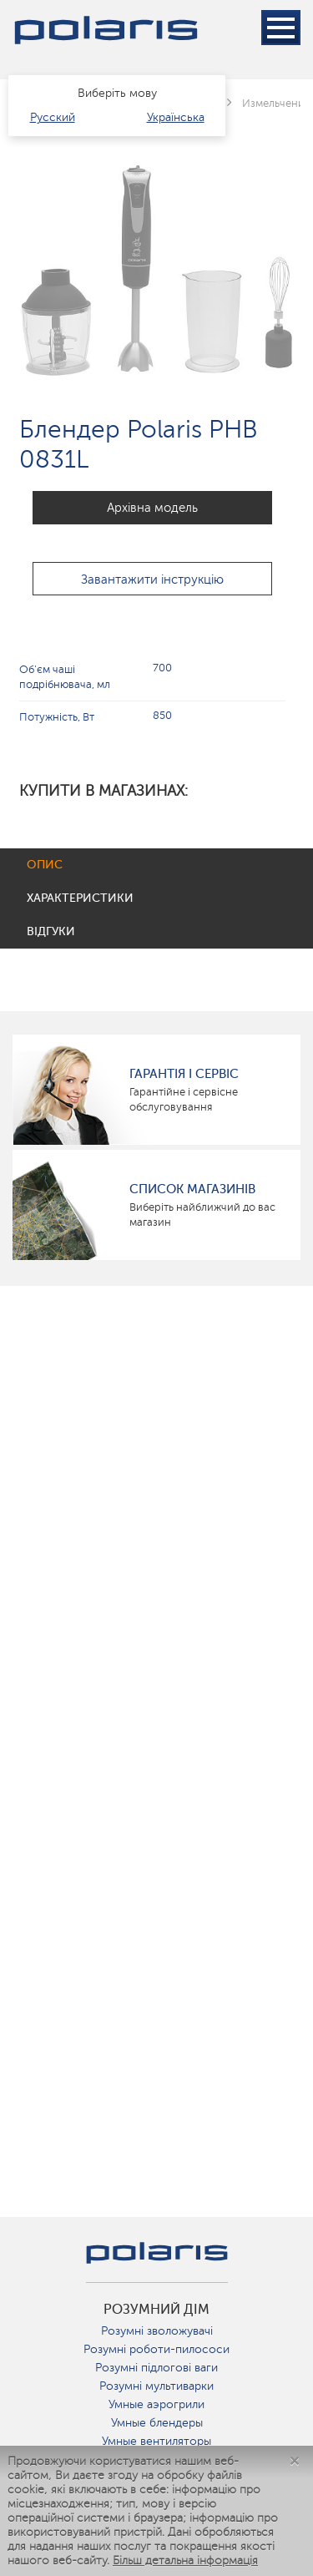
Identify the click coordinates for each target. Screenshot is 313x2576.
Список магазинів (192, 1189)
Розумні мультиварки (156, 2386)
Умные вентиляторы (156, 2441)
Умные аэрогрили (156, 2404)
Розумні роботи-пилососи (156, 2349)
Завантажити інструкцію (152, 579)
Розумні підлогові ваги (156, 2368)
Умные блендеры (157, 2423)
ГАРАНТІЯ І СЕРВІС (184, 1073)
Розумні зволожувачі (157, 2331)
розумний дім (156, 2309)
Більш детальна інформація (185, 2560)
